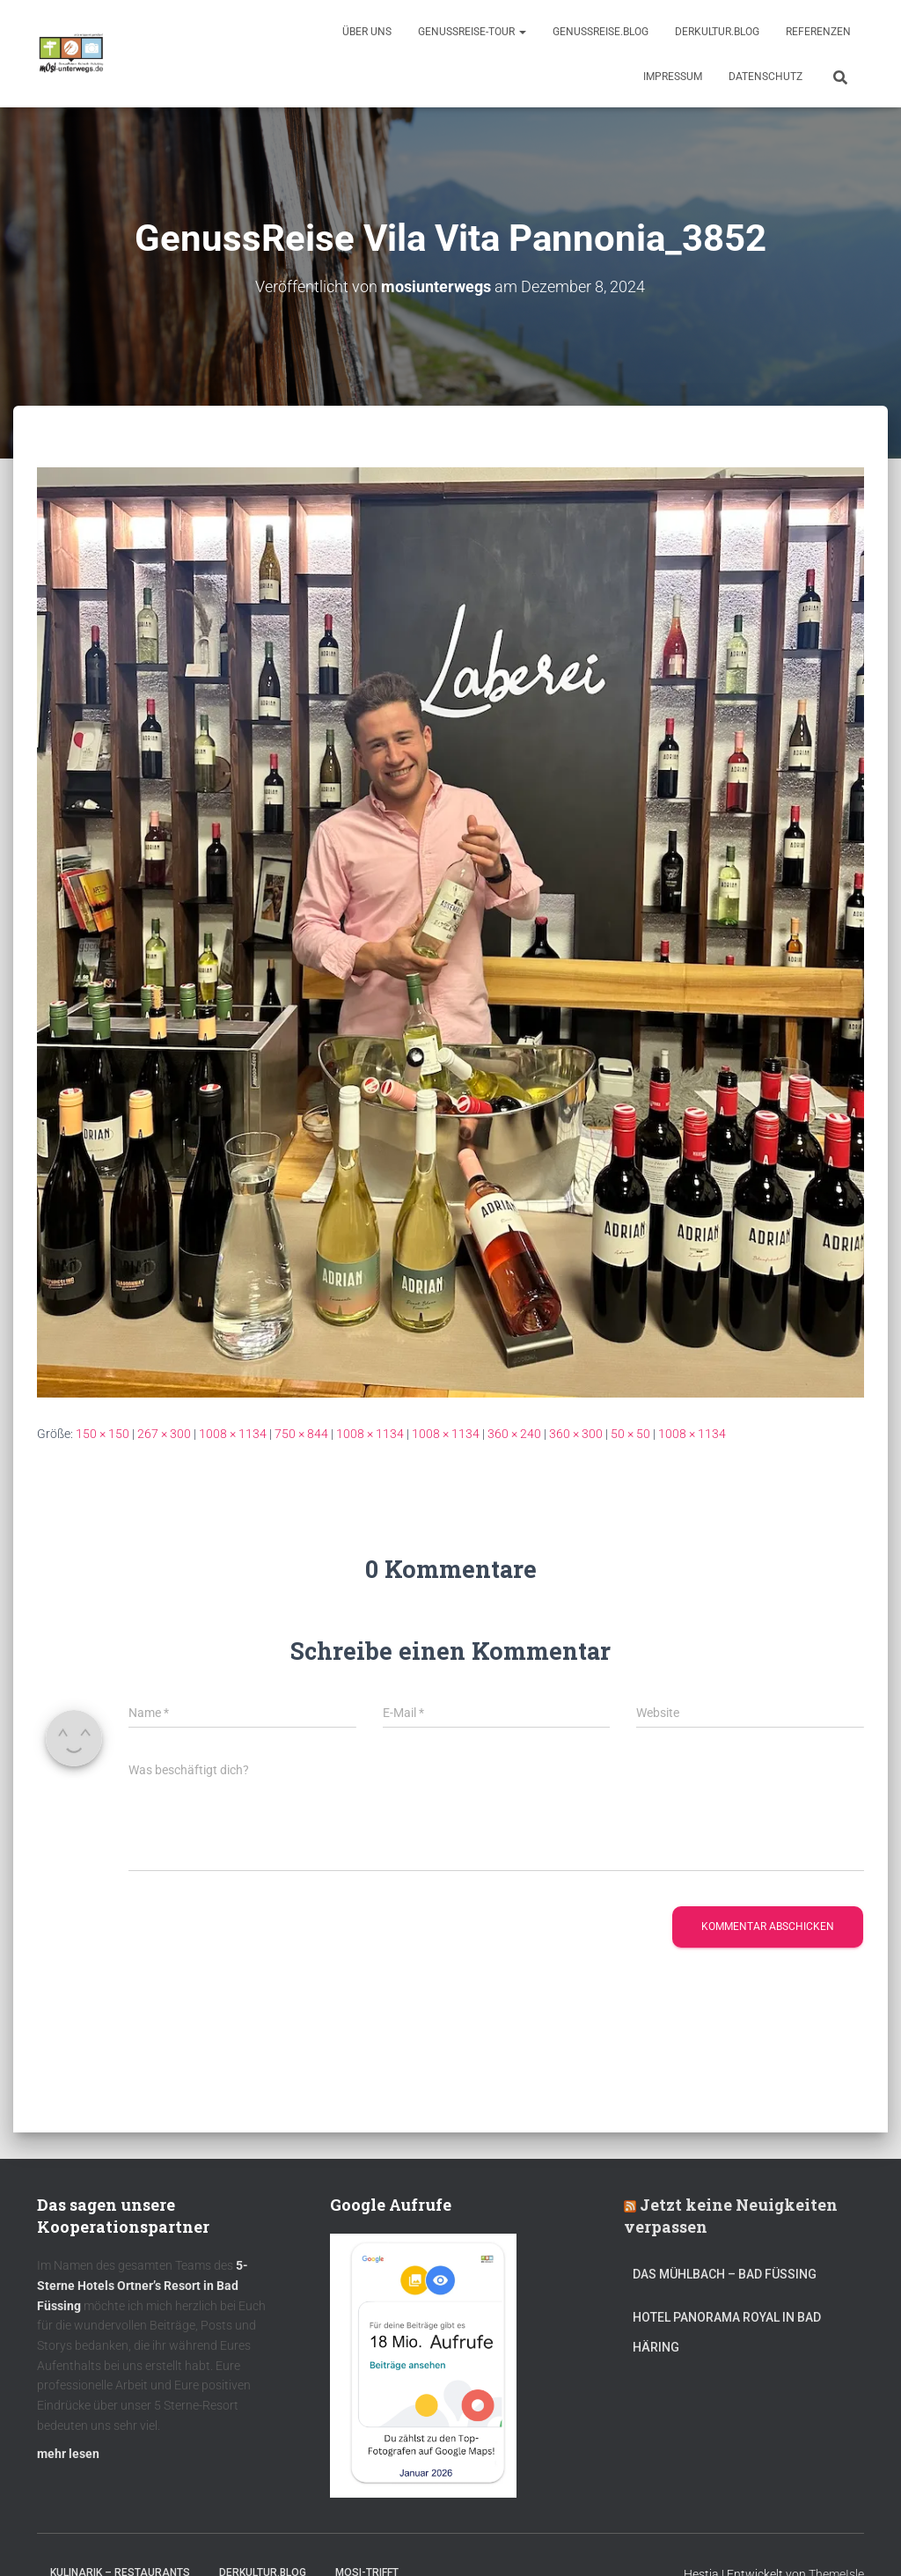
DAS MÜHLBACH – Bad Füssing (725, 2274)
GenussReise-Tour (472, 32)
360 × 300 (576, 1433)
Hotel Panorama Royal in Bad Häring (727, 2331)
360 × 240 (514, 1433)
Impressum (672, 76)
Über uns (367, 32)
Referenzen (818, 32)
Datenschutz (765, 76)
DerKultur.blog (717, 32)
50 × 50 (630, 1433)
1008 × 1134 (233, 1433)
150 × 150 (102, 1433)
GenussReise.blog (600, 32)
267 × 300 (164, 1433)
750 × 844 (301, 1433)
